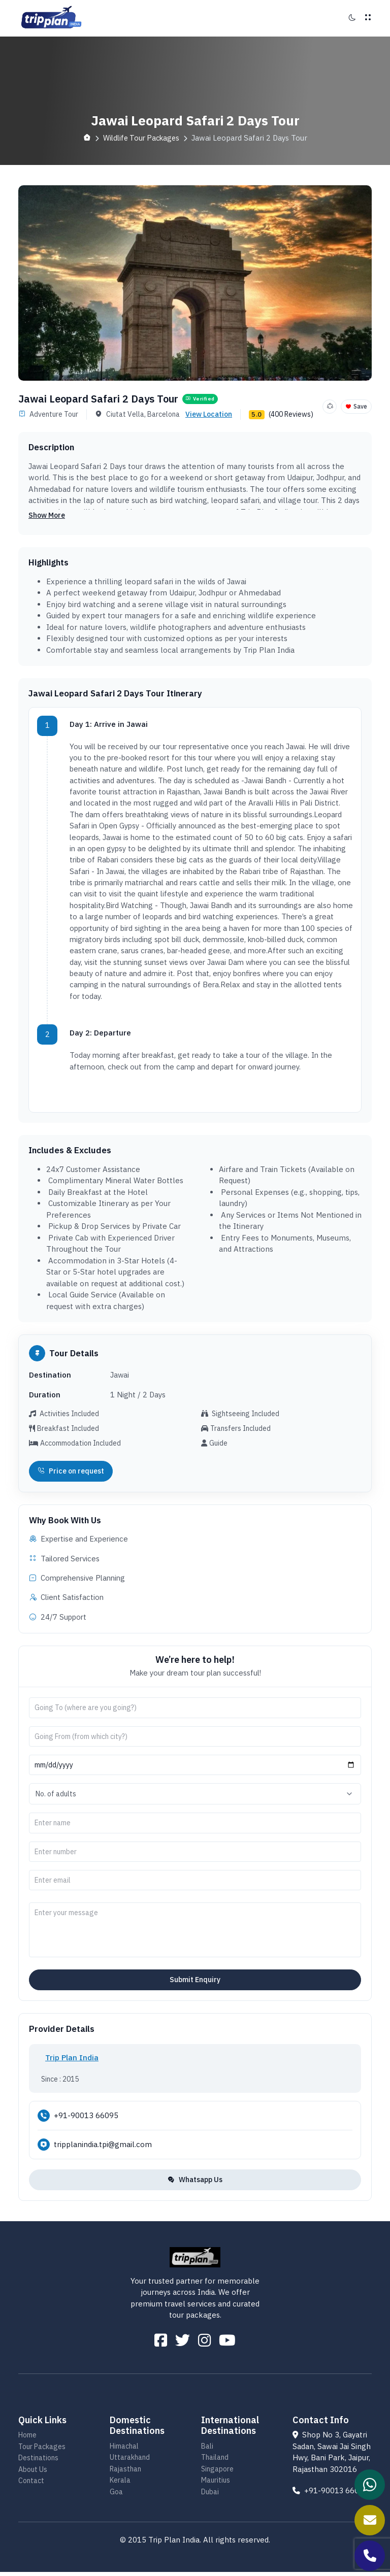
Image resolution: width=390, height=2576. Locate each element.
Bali (207, 2450)
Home (27, 2439)
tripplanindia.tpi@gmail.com (103, 2146)
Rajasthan (125, 2473)
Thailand (215, 2461)
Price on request (71, 1472)
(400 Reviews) (291, 414)
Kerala (120, 2484)
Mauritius (215, 2484)
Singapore (217, 2473)
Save (356, 406)
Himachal (124, 2450)
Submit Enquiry (195, 1981)
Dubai (210, 2495)
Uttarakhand (130, 2461)
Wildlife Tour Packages (141, 138)
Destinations (38, 2461)
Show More (46, 515)
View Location (208, 414)
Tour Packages (42, 2450)
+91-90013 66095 (86, 2117)
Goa (116, 2495)
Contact (31, 2484)
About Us (32, 2473)
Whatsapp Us (195, 2181)
